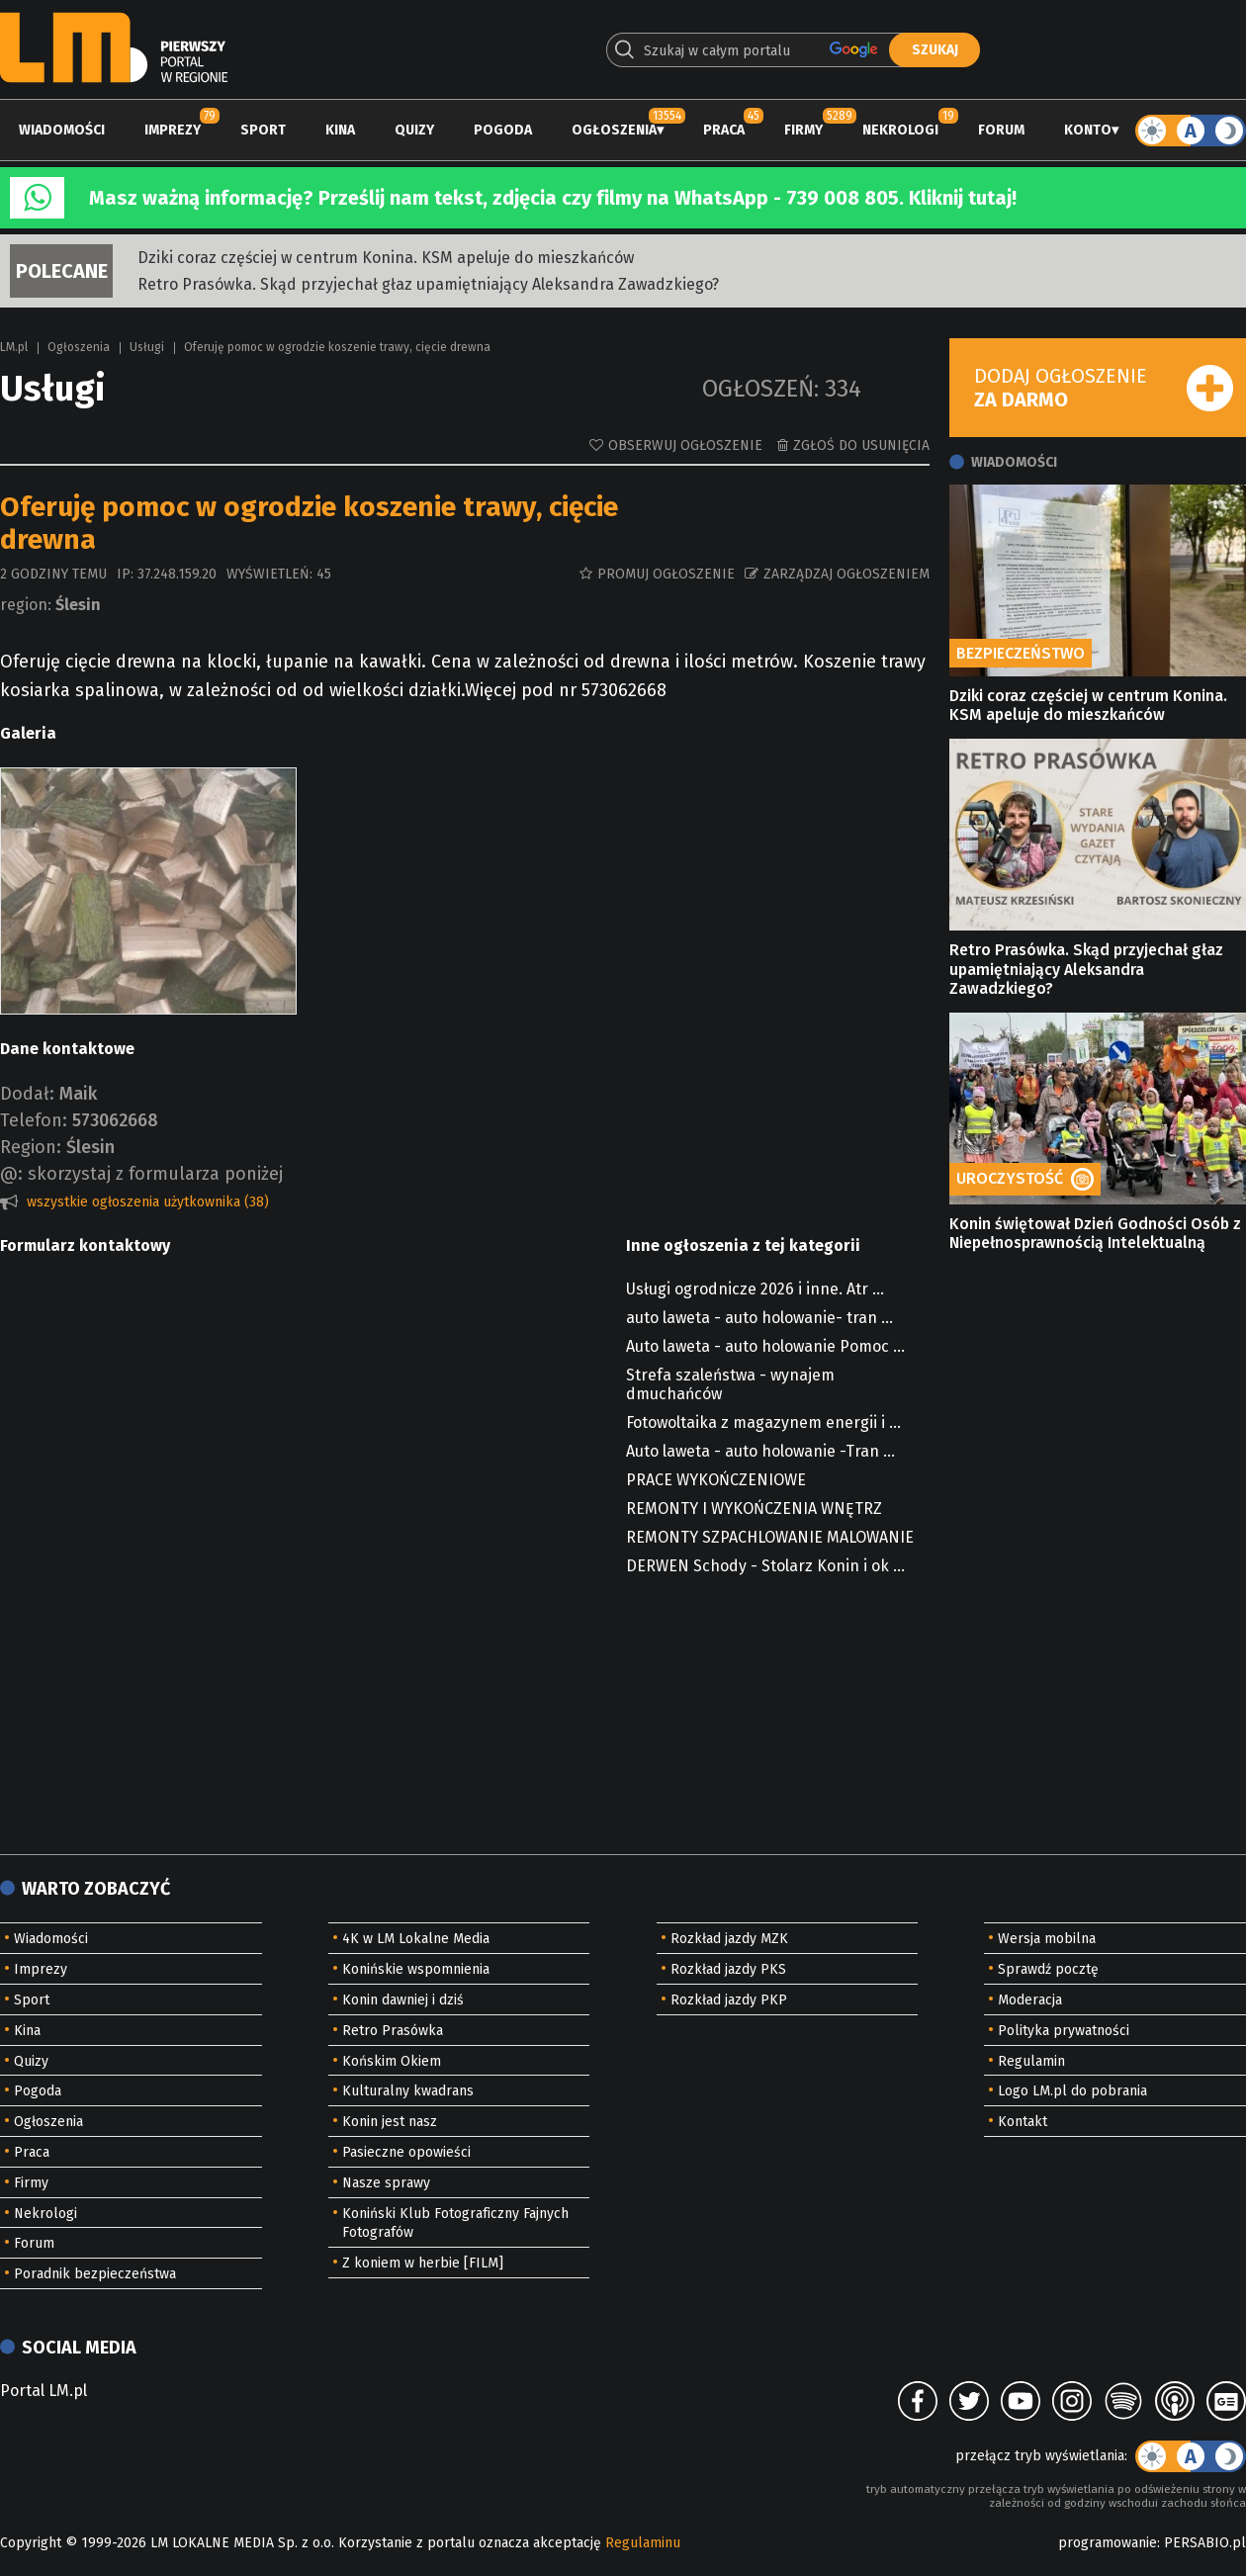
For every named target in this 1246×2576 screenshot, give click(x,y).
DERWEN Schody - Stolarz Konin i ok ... (765, 1565)
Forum (1001, 130)
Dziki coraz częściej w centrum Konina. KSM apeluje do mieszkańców (385, 257)
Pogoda (503, 130)
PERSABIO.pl (1205, 2542)
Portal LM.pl (43, 2390)
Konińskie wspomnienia (416, 1969)
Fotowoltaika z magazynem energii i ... (763, 1422)
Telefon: (33, 1120)
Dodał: (27, 1094)
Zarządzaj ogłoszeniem (846, 574)
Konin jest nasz (389, 2121)
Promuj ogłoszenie (666, 574)
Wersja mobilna (1047, 1938)
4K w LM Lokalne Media (416, 1938)
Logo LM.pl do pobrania (1072, 2091)
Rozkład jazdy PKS (728, 1969)
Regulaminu (642, 2542)
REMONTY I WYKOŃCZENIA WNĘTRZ (754, 1508)
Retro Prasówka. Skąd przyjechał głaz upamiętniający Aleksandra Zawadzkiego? (428, 284)
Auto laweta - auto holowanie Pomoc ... (765, 1346)
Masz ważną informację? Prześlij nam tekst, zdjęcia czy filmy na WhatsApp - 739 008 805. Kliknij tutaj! (553, 198)
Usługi (147, 347)
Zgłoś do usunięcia (861, 445)
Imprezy (172, 130)
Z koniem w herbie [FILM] (422, 2263)
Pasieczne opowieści (406, 2152)
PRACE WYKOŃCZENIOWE (716, 1479)
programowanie (1107, 2542)
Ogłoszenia (614, 130)
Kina (340, 130)
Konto (1088, 130)
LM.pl (14, 347)
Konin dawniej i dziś (403, 2000)
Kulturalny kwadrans (408, 2091)
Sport (263, 130)
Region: (30, 1147)
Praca (724, 130)
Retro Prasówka (392, 2030)
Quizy (414, 130)
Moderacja (1030, 2000)
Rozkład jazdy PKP (728, 2000)
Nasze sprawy (386, 2183)
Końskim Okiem (391, 2061)
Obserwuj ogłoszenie (685, 445)
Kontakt (1022, 2121)
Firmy (803, 130)
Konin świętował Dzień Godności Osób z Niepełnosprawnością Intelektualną (1095, 1233)
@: (11, 1174)
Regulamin (1031, 2061)
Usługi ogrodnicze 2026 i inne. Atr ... (755, 1289)
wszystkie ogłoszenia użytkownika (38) (148, 1202)
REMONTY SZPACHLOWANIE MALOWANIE (770, 1537)
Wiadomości (62, 130)
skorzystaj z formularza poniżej (155, 1174)
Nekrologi (900, 130)
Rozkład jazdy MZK (729, 1938)
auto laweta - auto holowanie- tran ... (759, 1317)
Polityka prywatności (1063, 2030)
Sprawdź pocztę (1048, 1969)
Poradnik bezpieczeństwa (95, 2273)
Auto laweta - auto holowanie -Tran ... (760, 1451)
